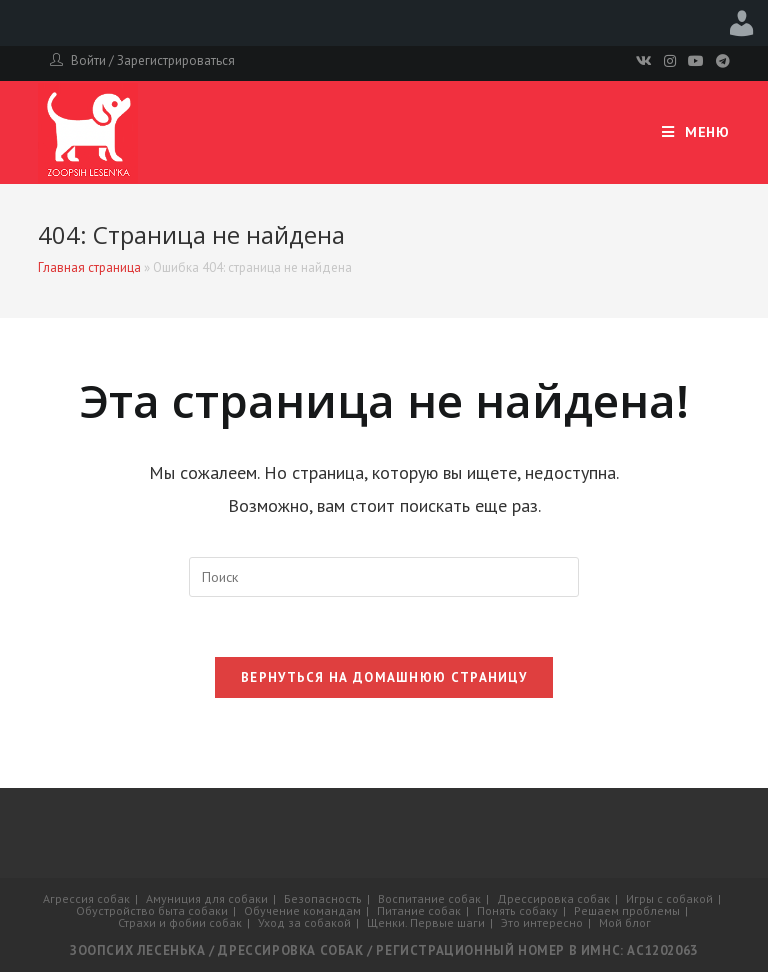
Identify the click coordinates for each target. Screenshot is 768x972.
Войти (88, 60)
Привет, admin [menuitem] (742, 23)
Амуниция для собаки (207, 898)
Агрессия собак (86, 898)
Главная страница (89, 267)
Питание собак (419, 910)
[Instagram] (670, 61)
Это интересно (542, 922)
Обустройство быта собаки (152, 910)
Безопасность (323, 898)
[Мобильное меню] (696, 132)
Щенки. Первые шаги (426, 922)
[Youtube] (696, 61)
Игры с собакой (669, 898)
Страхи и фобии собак (180, 922)
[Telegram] (720, 61)
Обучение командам (302, 910)
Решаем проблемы (627, 910)
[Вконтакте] (644, 61)
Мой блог (625, 922)
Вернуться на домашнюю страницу (384, 677)
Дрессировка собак (553, 898)
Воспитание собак (429, 898)
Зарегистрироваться (176, 60)
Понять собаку (517, 910)
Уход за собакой (304, 922)
